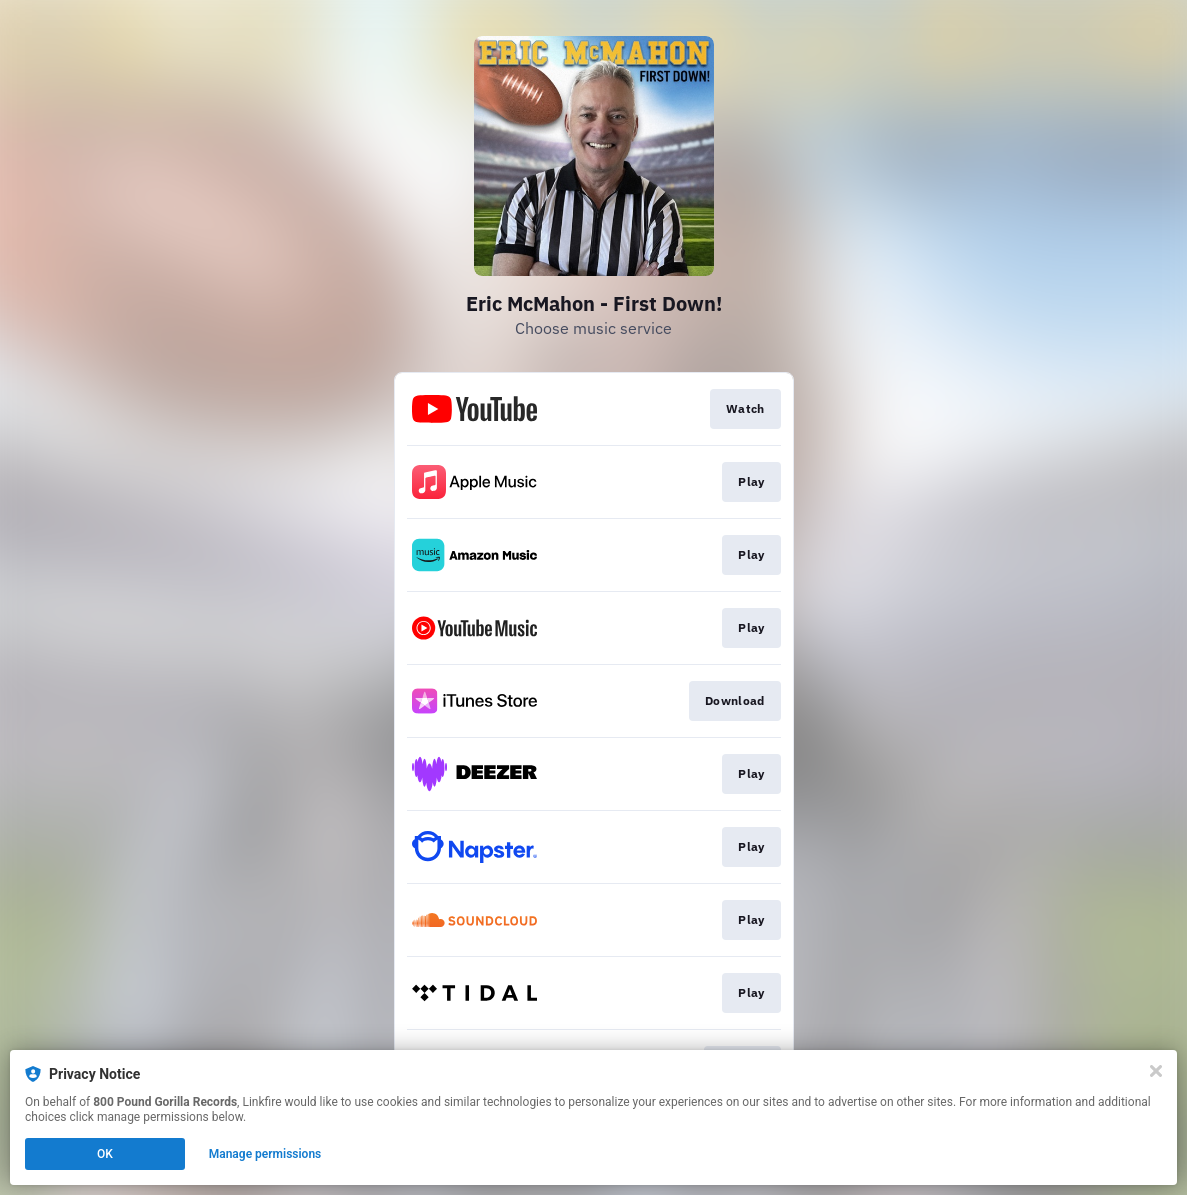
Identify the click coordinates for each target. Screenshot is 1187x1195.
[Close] (1156, 1071)
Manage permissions (265, 1154)
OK (105, 1154)
